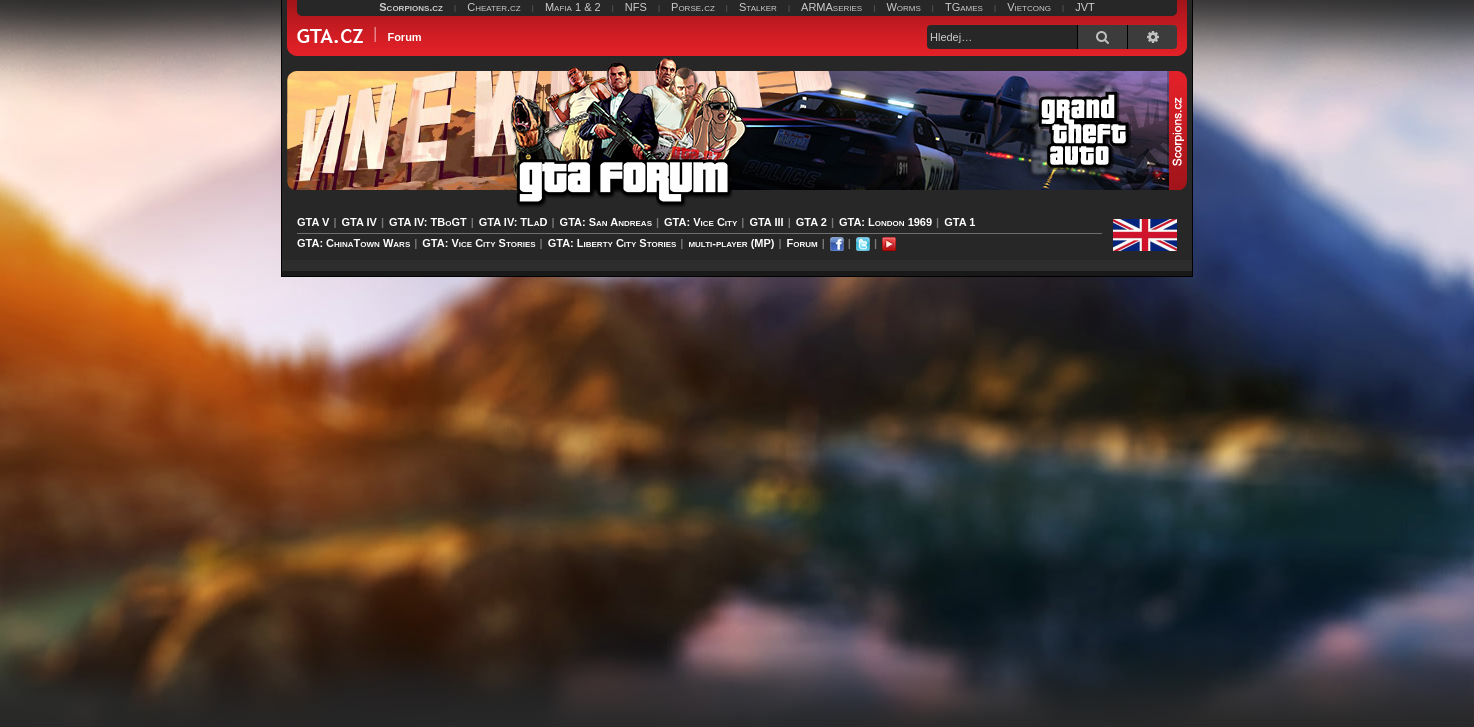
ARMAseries (831, 7)
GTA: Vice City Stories (478, 243)
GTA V (313, 222)
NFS (636, 7)
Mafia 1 (563, 7)
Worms (903, 7)
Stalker (758, 7)
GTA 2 (811, 222)
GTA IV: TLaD (513, 222)
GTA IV (358, 222)
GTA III (766, 222)
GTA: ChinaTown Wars (353, 243)
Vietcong (1029, 7)
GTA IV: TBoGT (428, 222)
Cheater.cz (494, 7)
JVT (1085, 7)
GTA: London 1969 (885, 222)
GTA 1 (959, 222)
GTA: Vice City (700, 222)
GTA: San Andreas (606, 222)
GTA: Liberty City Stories (612, 243)
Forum (802, 243)
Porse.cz (693, 7)
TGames (964, 7)
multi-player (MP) (731, 243)
